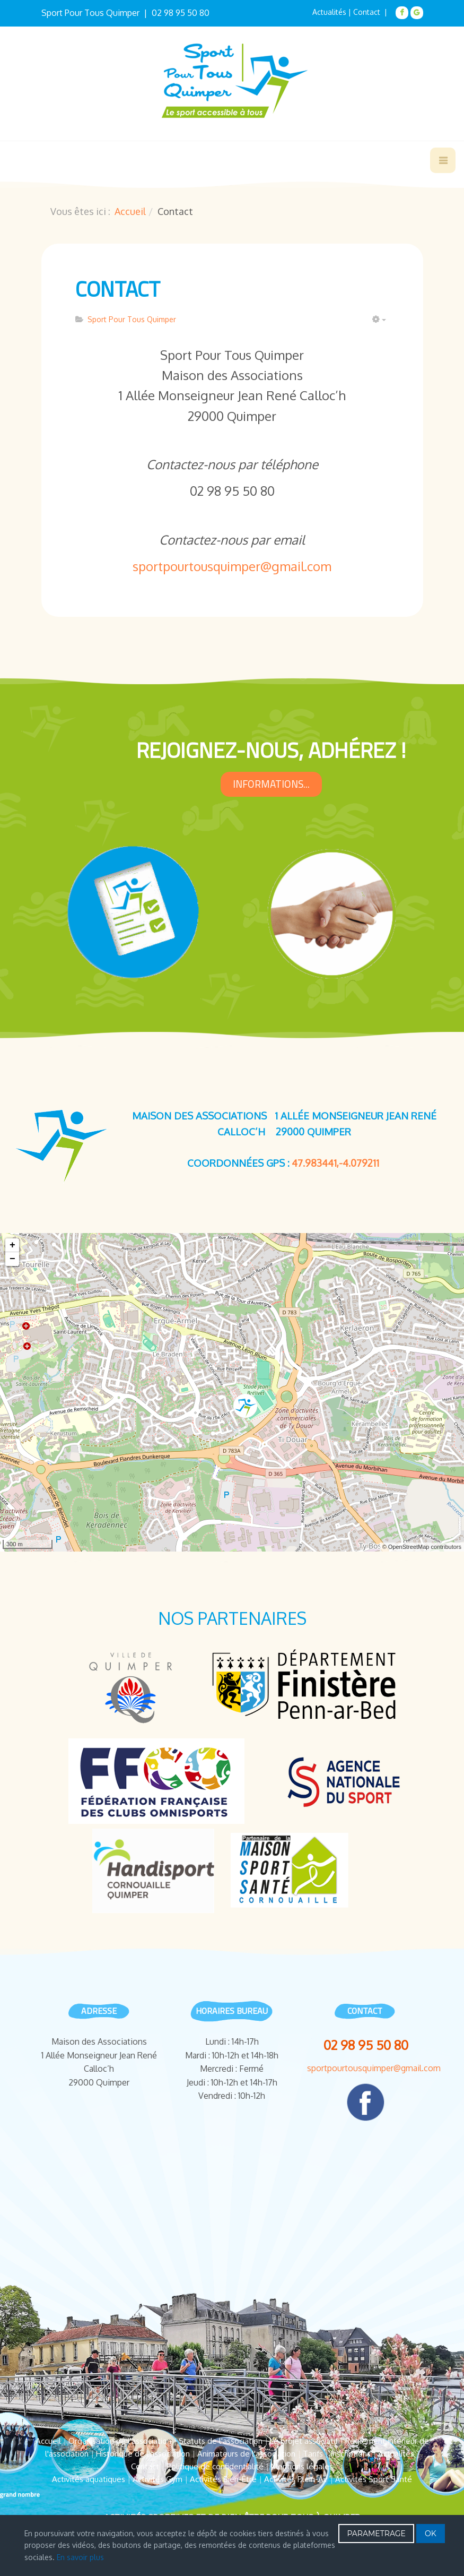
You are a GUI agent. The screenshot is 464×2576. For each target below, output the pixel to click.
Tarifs (313, 2454)
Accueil (130, 211)
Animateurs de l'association (246, 2454)
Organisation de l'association (119, 2441)
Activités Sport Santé (373, 2479)
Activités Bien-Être (223, 2479)
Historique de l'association (143, 2454)
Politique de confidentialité (215, 2466)
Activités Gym (157, 2479)
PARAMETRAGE (376, 2533)
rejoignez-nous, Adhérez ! (271, 750)
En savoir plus (80, 2557)
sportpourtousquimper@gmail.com (232, 566)
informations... (271, 784)
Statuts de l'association (220, 2441)
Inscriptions (350, 2454)
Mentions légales (302, 2466)
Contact (117, 289)
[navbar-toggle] (443, 160)
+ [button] (12, 1245)
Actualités (329, 11)
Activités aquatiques (88, 2479)
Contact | (371, 11)
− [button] (12, 1259)
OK (430, 2533)
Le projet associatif (304, 2441)
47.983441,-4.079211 (335, 1163)
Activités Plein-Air (296, 2479)
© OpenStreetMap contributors (421, 1547)
